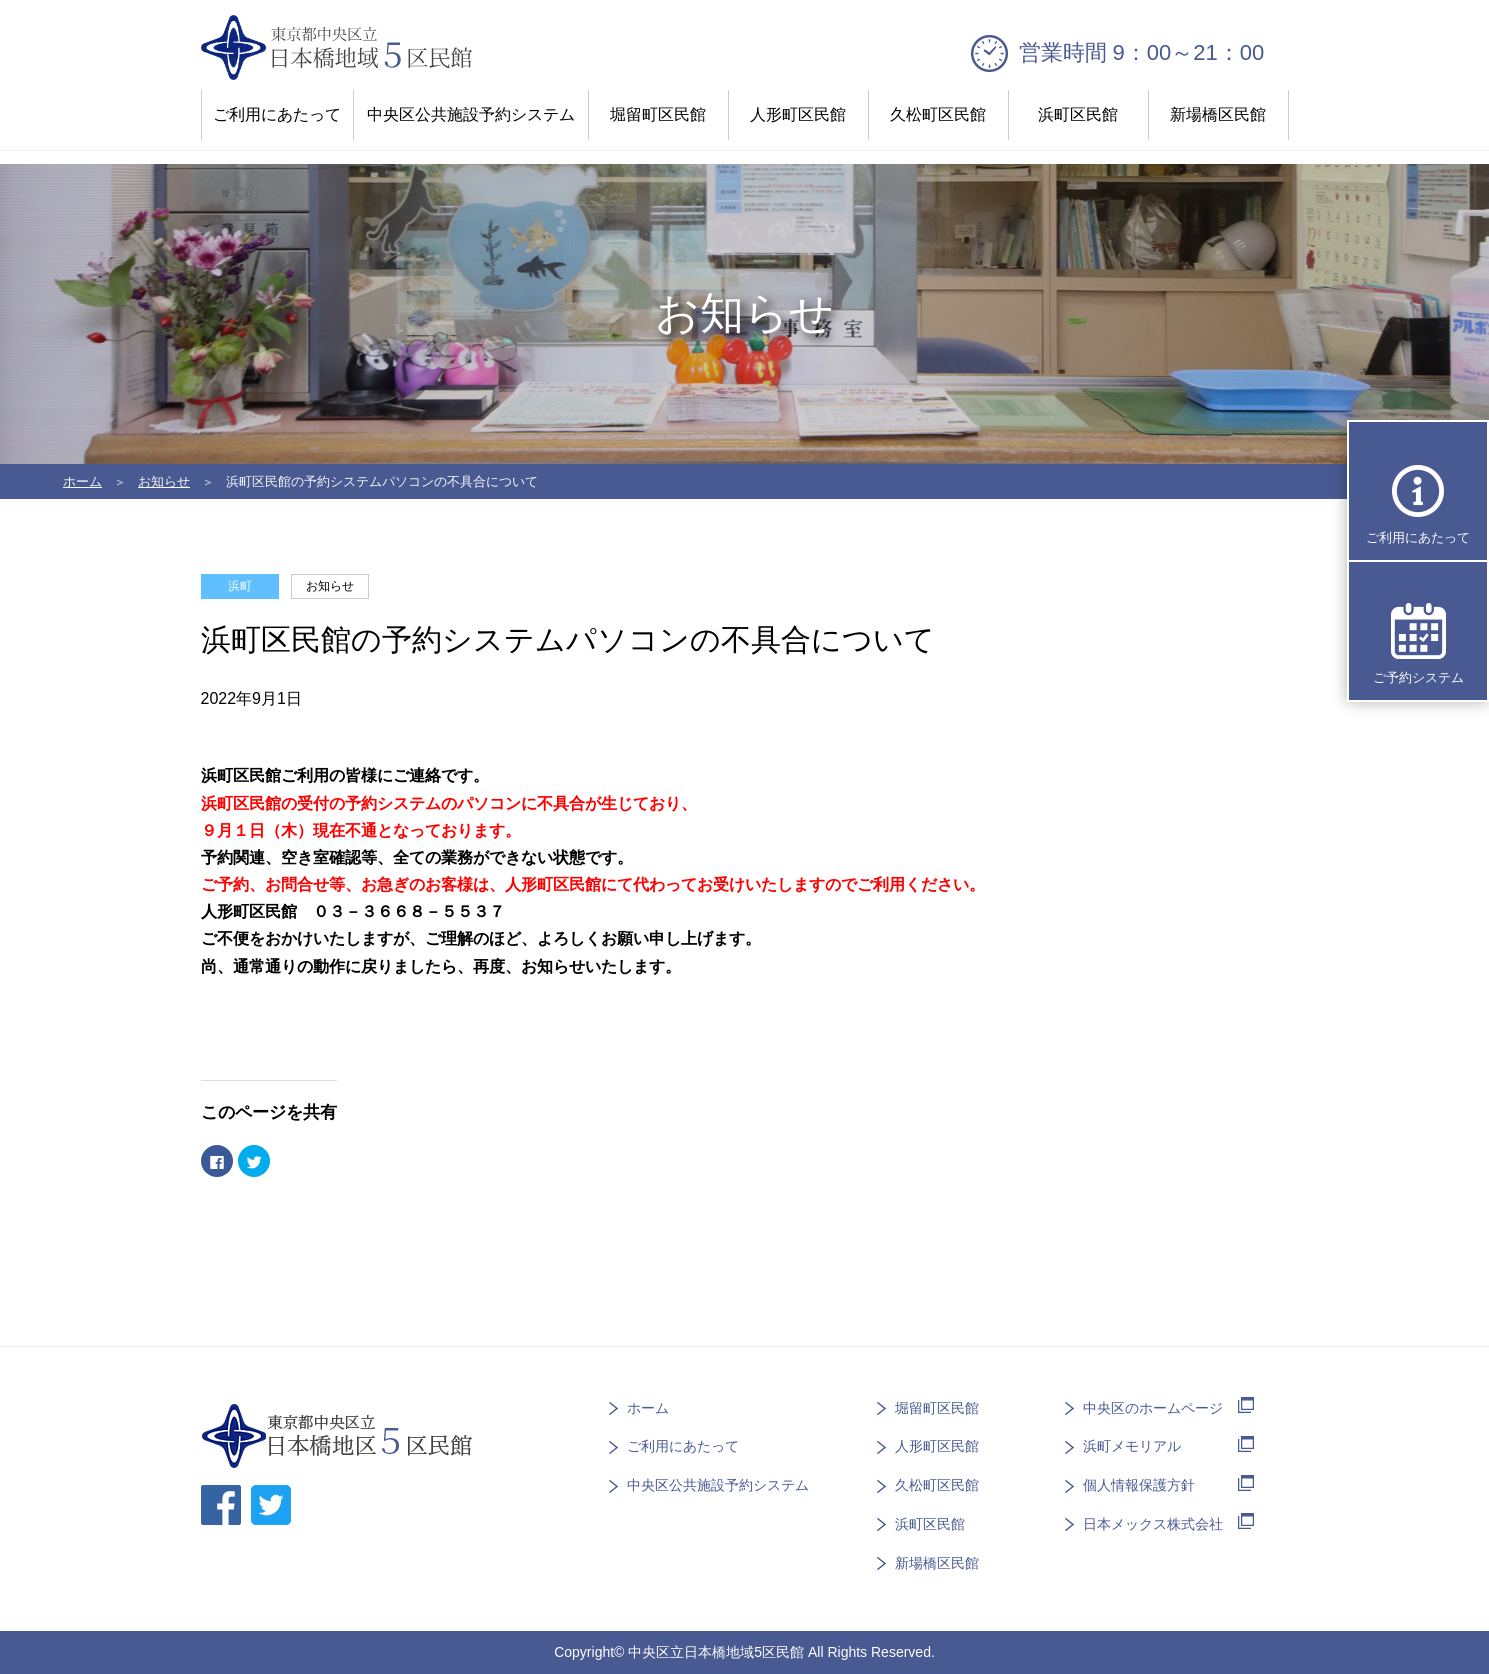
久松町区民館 (938, 114)
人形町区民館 (798, 114)
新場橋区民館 (1218, 114)
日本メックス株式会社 (1153, 1524)
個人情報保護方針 (1139, 1485)
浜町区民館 (1078, 114)
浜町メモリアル (1132, 1446)
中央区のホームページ (1153, 1407)
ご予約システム (1418, 677)
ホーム (82, 481)
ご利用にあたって (277, 114)
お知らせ (164, 481)
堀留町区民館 (658, 114)
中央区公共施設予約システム (471, 114)
